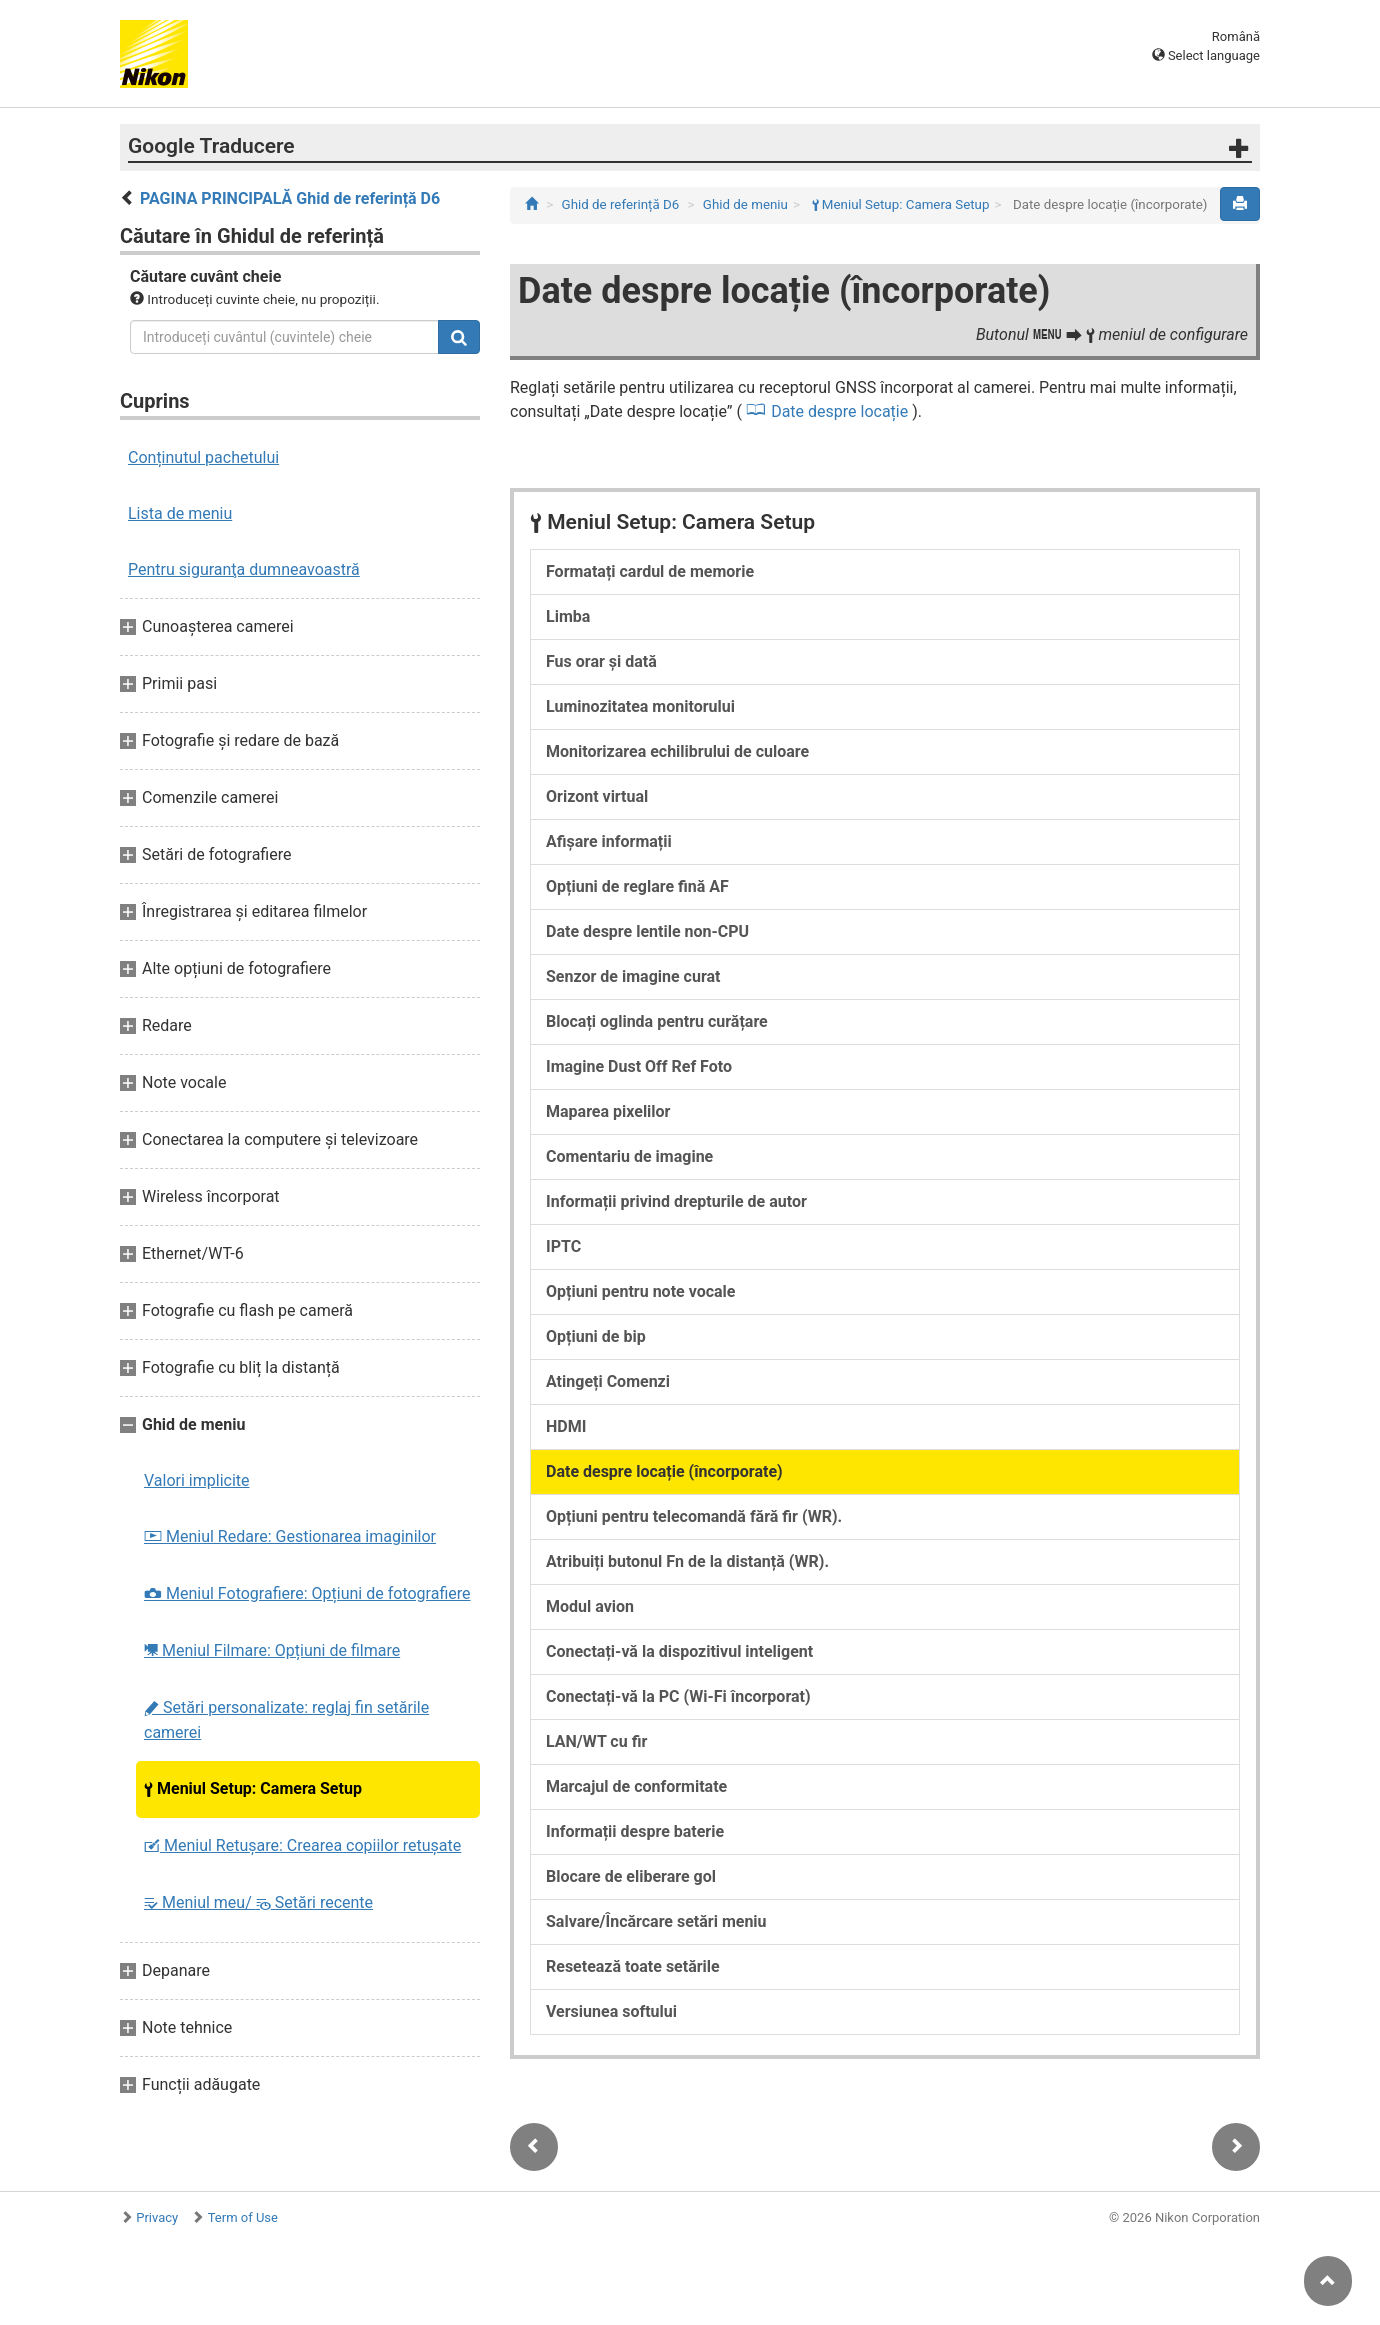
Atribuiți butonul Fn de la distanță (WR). (687, 1561)
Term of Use (243, 2217)
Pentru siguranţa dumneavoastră (244, 569)
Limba (568, 616)
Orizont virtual (597, 796)
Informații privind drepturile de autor (676, 1201)
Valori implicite (197, 1480)
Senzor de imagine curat (633, 976)
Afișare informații (609, 841)
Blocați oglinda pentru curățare (657, 1021)
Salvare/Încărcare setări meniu (656, 1921)
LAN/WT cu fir (596, 1741)
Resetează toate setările (633, 1966)
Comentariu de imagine (629, 1156)
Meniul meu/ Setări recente (258, 1902)
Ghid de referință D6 (621, 204)
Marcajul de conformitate (636, 1786)
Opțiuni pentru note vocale (640, 1291)
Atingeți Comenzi (608, 1381)
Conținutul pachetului (203, 457)
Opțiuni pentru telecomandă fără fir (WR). (694, 1516)
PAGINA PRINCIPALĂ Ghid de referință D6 (290, 198)
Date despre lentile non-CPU (647, 931)
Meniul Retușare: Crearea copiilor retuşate (302, 1845)
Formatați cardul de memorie (650, 571)
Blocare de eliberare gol (631, 1876)
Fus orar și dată (601, 661)
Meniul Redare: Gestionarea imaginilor (290, 1536)
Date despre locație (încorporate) (664, 1471)
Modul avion (590, 1606)
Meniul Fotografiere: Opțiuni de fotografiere (307, 1593)
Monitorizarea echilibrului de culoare (677, 751)
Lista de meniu (180, 513)
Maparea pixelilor (608, 1111)
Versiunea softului (611, 2011)
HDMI (566, 1426)
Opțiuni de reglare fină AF (637, 886)
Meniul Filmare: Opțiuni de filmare (272, 1650)
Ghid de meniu (745, 204)
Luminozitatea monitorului (640, 706)
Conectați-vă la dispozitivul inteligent (679, 1651)
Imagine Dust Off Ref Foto (639, 1066)
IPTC (563, 1246)
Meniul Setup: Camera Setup (253, 1788)
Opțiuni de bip (596, 1336)
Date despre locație (839, 411)
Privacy (157, 2217)
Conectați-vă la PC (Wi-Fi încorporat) (678, 1696)
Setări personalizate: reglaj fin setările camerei (286, 1720)
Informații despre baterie (635, 1831)
